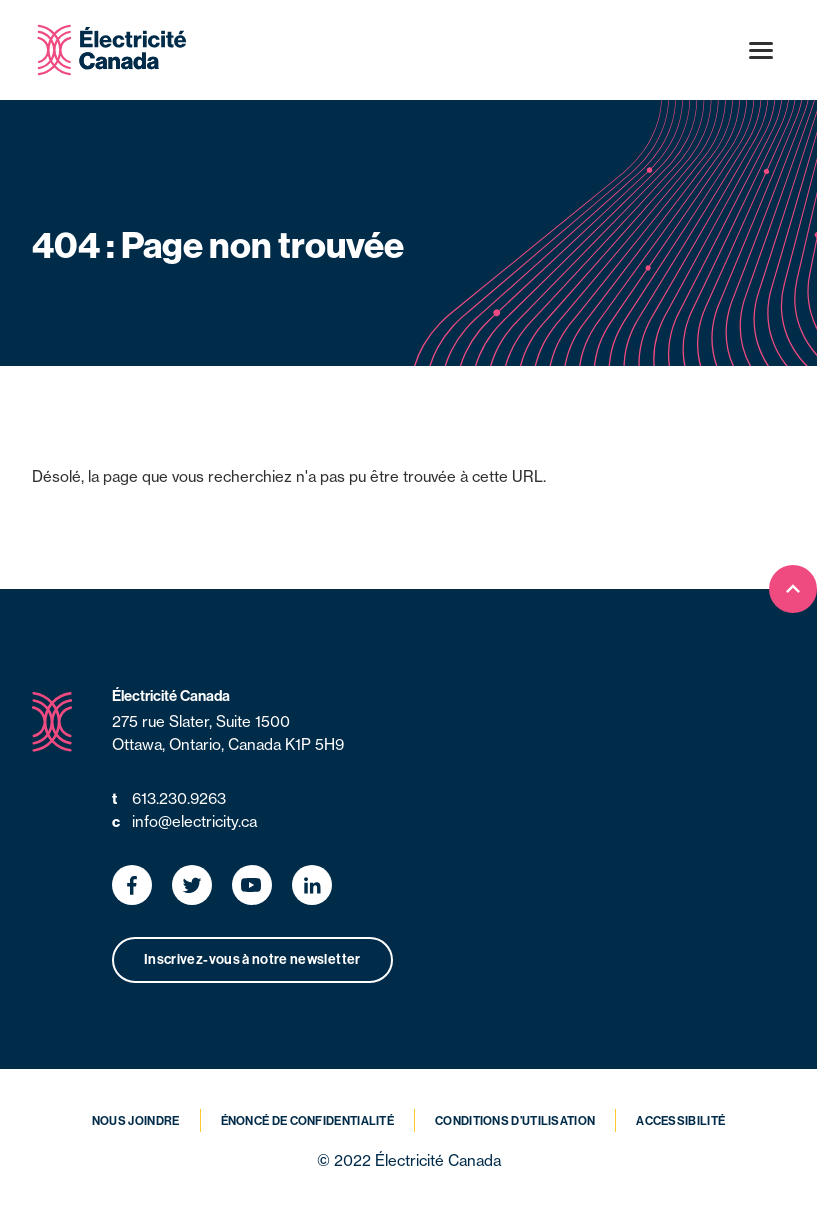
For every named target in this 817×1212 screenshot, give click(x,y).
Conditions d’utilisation (515, 1121)
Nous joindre (136, 1121)
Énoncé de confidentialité (308, 1121)
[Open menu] (761, 50)
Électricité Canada (171, 696)
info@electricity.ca (184, 822)
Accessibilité (680, 1121)
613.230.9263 (169, 799)
